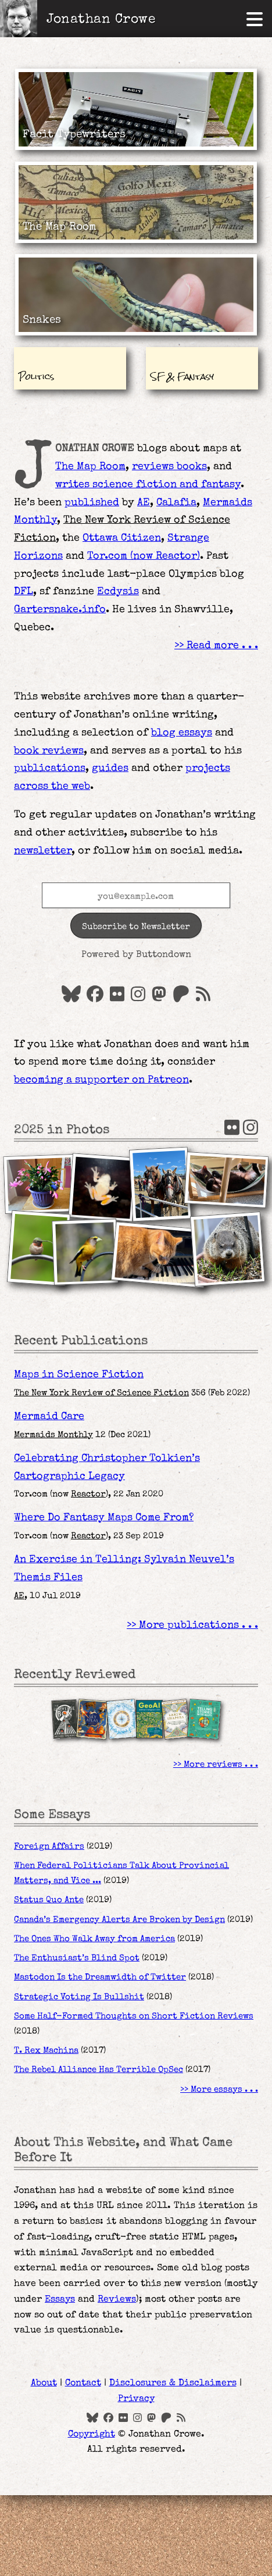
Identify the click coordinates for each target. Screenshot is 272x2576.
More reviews (213, 1765)
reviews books (169, 467)
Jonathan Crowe (101, 20)
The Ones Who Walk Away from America (94, 1939)
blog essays (181, 733)
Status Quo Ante (49, 1900)
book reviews (49, 751)
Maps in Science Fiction (79, 1375)
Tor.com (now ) (143, 556)
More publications (189, 1625)
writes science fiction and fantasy (148, 485)
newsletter (42, 851)
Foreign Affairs (49, 1847)
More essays (216, 2090)
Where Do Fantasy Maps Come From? (104, 1518)
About (44, 2383)
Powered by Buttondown (136, 955)
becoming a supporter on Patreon (101, 1080)
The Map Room (90, 467)
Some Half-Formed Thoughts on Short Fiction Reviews (133, 2016)
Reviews (117, 2300)
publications (49, 768)
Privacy (136, 2399)
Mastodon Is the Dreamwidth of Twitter (100, 1977)
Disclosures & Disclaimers (173, 2383)
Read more (213, 646)
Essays (60, 2300)
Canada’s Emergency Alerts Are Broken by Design (119, 1920)
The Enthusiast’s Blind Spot (76, 1958)
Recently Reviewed (74, 1675)
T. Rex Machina (46, 2051)
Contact (83, 2383)
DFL (23, 592)
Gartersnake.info (60, 610)
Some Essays (52, 1815)
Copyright (91, 2434)
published (92, 503)
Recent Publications (81, 1341)
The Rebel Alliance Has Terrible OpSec (98, 2070)
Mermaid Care (49, 1417)
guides (110, 768)
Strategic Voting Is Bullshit (79, 1997)
